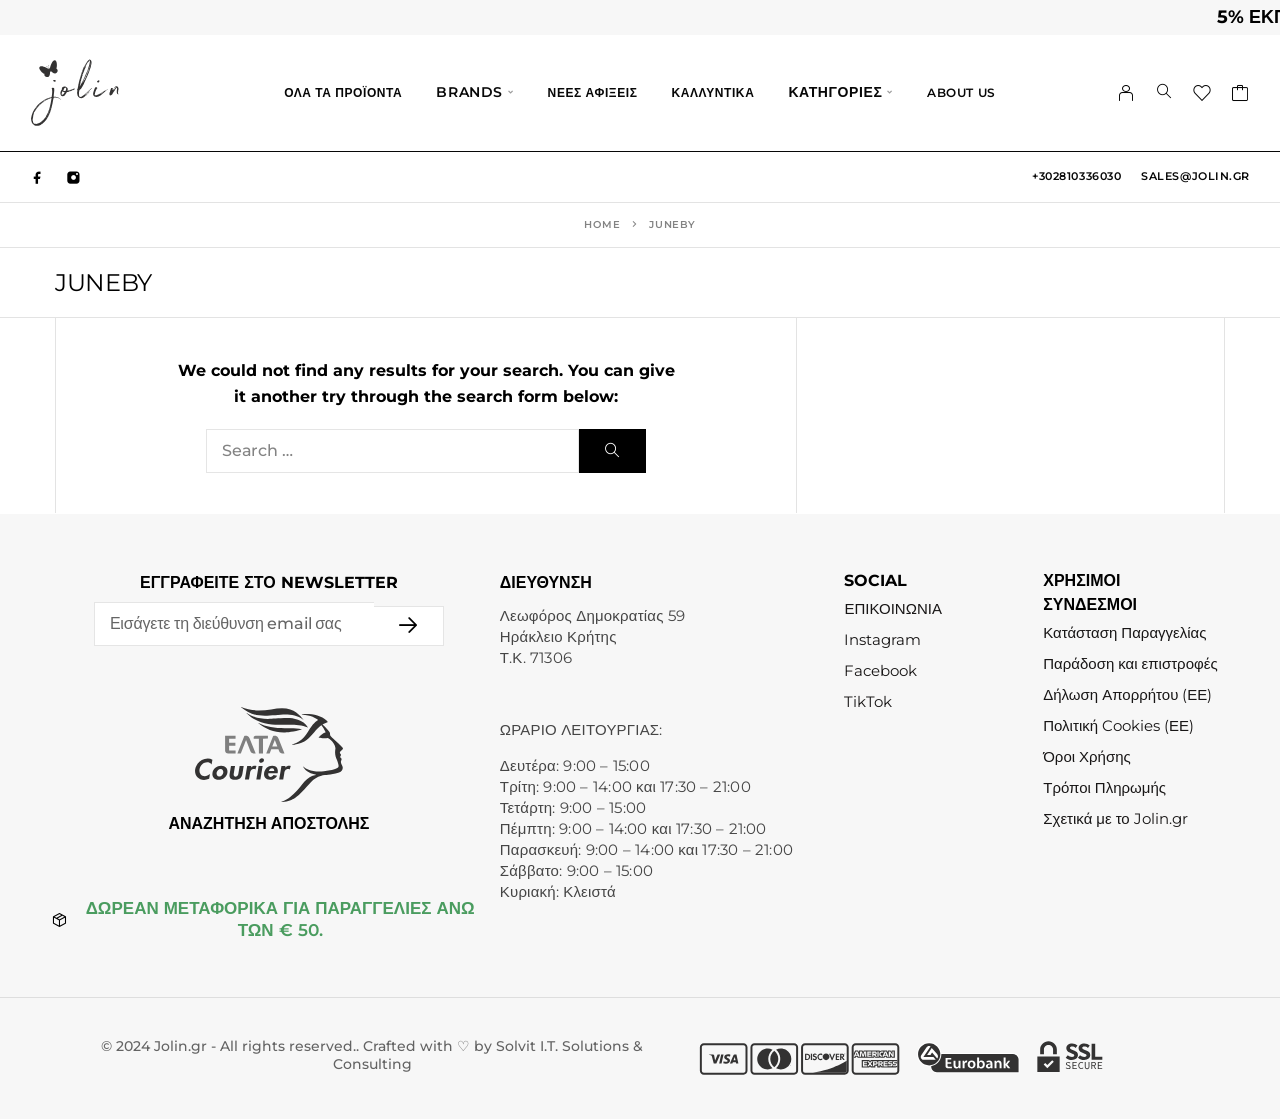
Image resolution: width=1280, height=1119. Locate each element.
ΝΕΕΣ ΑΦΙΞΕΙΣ (593, 92)
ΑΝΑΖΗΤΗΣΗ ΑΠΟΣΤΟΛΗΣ (268, 823)
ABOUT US (961, 92)
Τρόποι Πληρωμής (1104, 787)
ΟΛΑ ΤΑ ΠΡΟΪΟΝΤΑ (343, 92)
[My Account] (1126, 93)
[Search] (1164, 93)
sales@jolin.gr (1195, 176)
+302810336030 (1076, 176)
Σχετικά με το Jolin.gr (1115, 818)
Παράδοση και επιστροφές (1130, 663)
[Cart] (1240, 96)
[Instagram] (74, 176)
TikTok (868, 701)
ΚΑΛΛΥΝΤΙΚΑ (712, 92)
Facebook (880, 670)
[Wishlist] (1202, 96)
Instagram (882, 639)
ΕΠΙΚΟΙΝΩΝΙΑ (892, 608)
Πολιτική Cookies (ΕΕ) (1118, 725)
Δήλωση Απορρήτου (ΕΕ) (1127, 694)
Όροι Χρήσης (1087, 756)
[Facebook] (38, 176)
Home (602, 224)
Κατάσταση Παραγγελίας (1124, 632)
